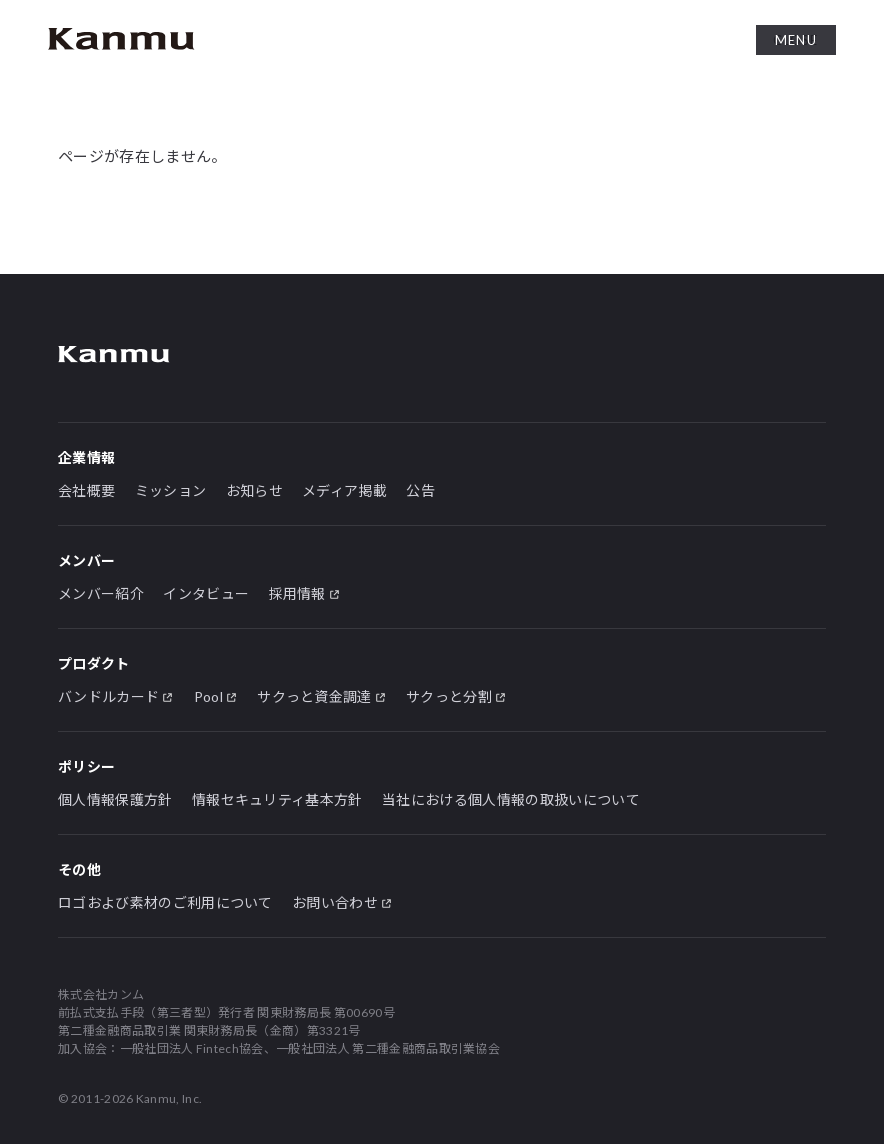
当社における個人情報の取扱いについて (511, 799)
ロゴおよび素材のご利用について (165, 902)
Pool (208, 696)
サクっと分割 (449, 696)
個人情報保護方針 (115, 799)
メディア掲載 (344, 490)
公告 (420, 490)
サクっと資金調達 (314, 696)
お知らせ (254, 490)
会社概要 (86, 490)
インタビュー (206, 593)
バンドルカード (108, 696)
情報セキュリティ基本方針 (277, 799)
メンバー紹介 (101, 593)
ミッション (171, 490)
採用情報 (297, 593)
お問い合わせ (335, 902)
